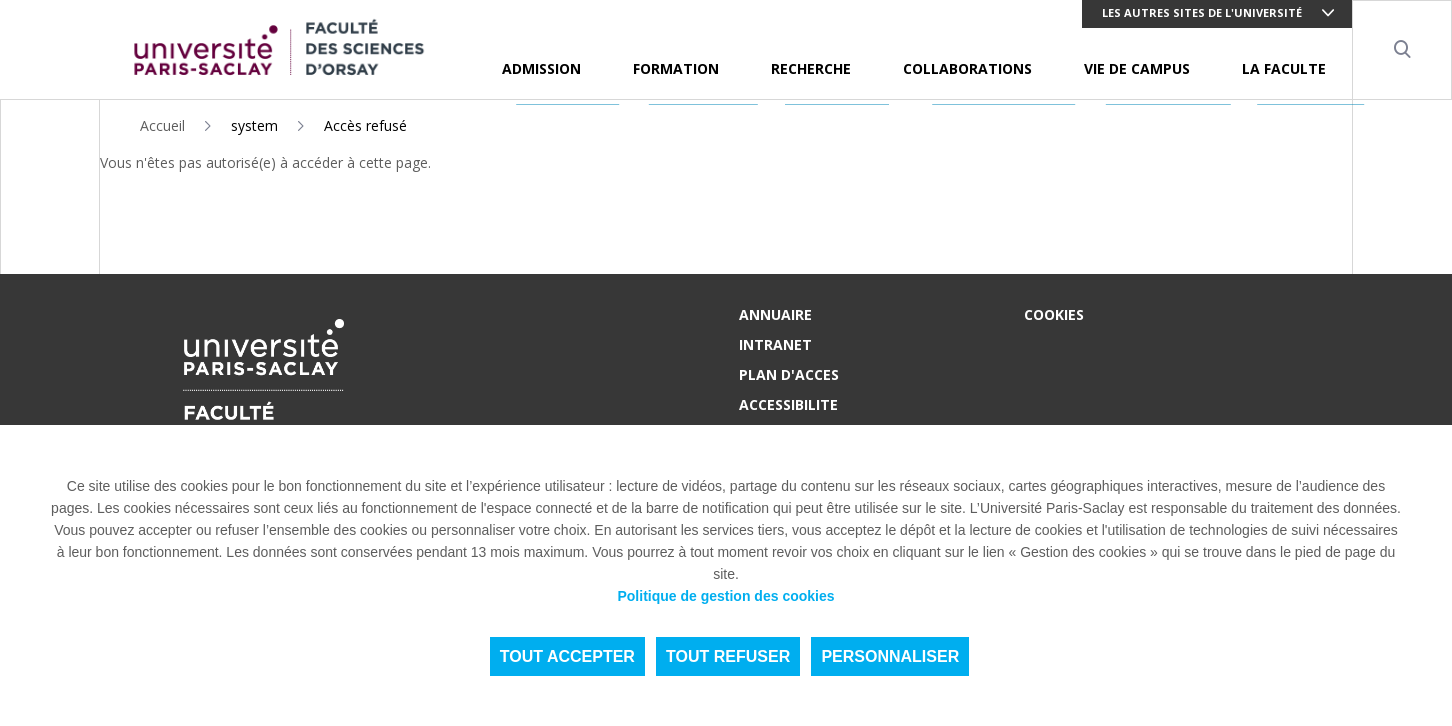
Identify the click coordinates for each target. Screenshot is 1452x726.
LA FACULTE (1284, 68)
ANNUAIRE (775, 314)
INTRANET (775, 344)
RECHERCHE (811, 68)
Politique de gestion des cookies (725, 596)
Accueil (162, 125)
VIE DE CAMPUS (1137, 68)
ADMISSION (541, 68)
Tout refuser (728, 656)
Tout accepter (567, 656)
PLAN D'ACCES (789, 374)
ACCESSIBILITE (788, 404)
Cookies (1054, 314)
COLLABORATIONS (967, 68)
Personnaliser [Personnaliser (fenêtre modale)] (890, 656)
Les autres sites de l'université (1202, 12)
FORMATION (676, 68)
